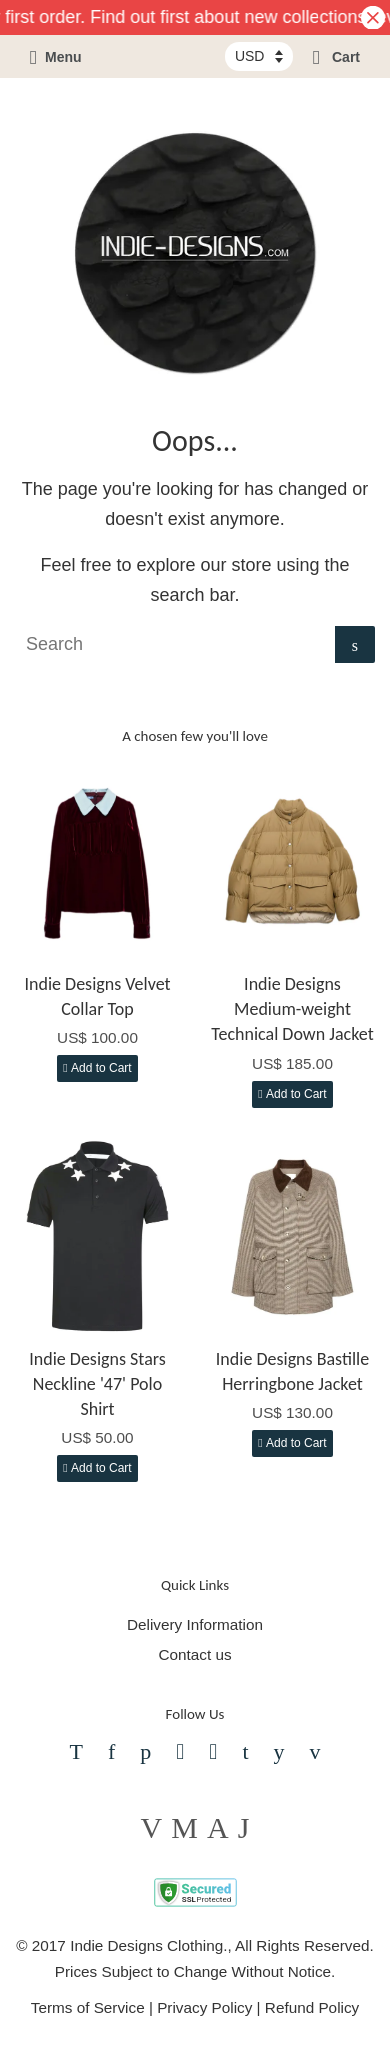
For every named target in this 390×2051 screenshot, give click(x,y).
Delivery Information (195, 1624)
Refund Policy (312, 2007)
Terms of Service (88, 2007)
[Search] (175, 644)
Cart (336, 57)
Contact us (194, 1654)
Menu (56, 57)
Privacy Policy (204, 2007)
